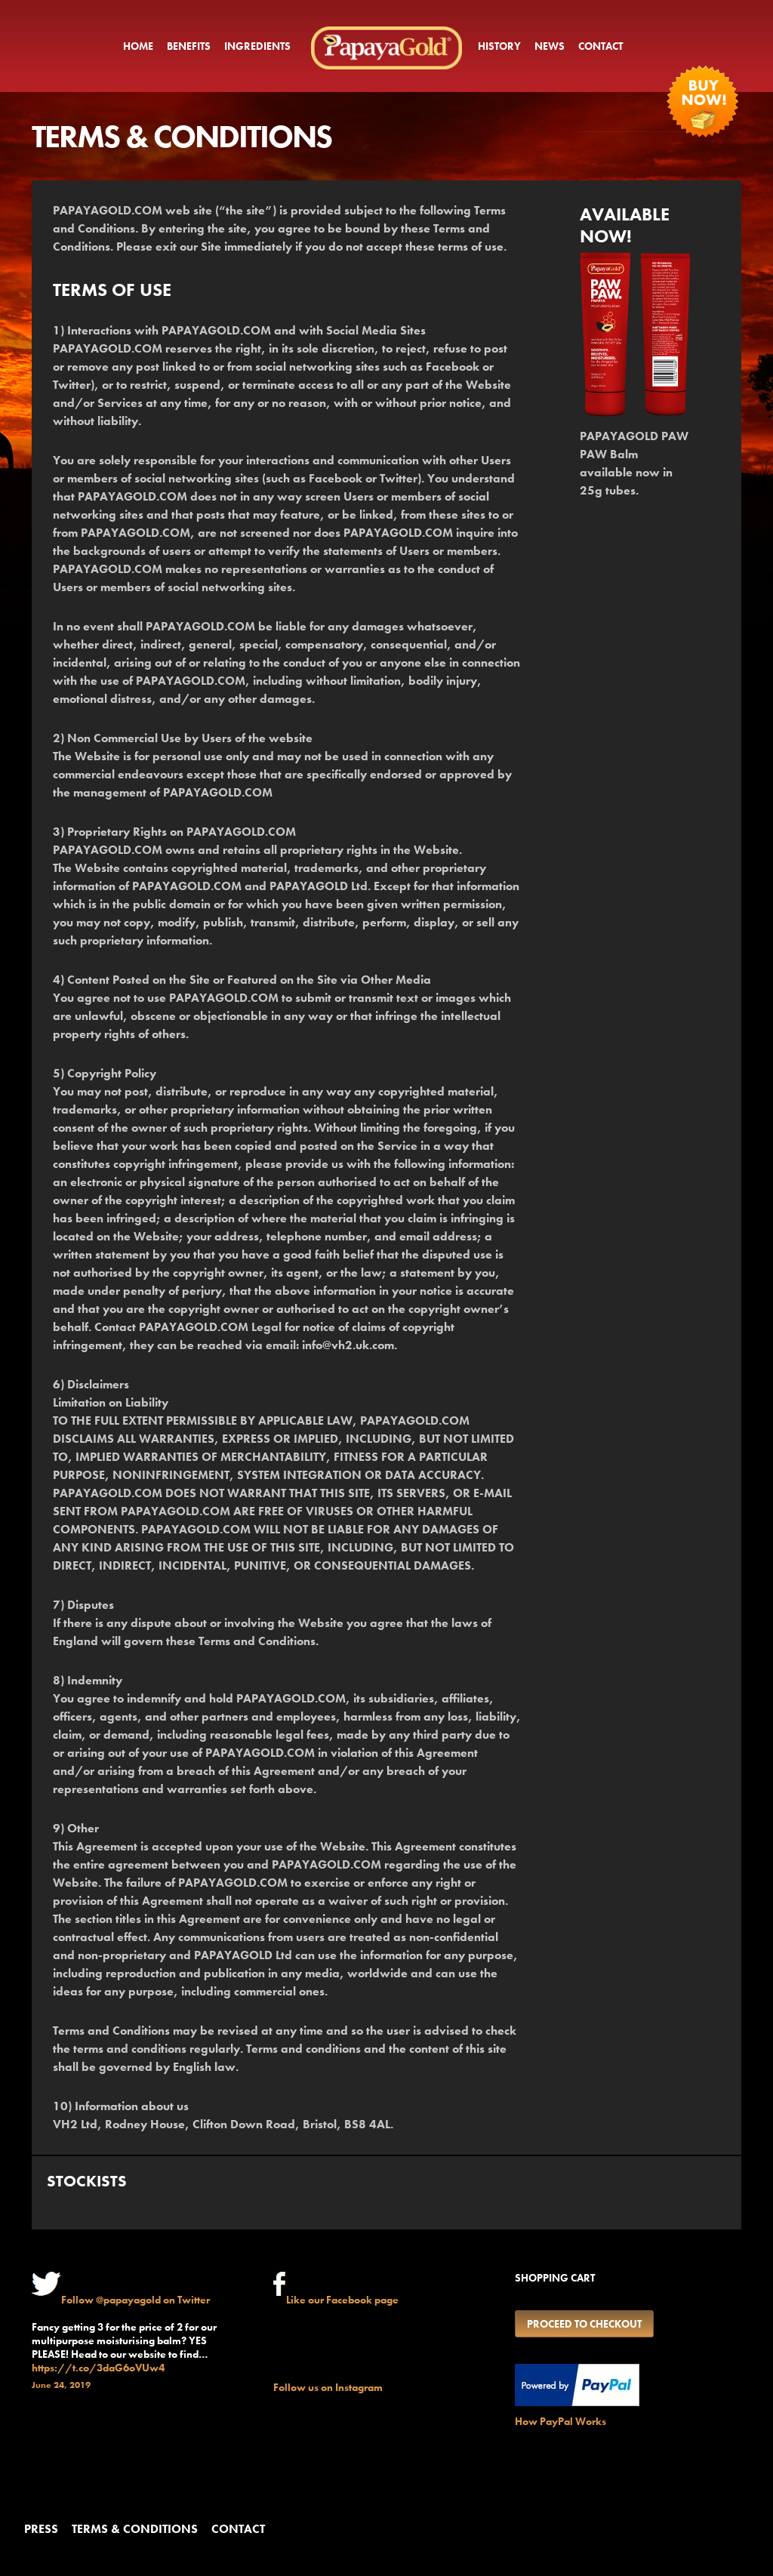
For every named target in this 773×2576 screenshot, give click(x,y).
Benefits (189, 46)
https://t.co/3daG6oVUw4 (98, 2367)
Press (41, 2529)
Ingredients (257, 46)
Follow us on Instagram (328, 2387)
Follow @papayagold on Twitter (135, 2299)
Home (138, 46)
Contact (600, 46)
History (499, 46)
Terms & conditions (135, 2529)
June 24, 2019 (61, 2385)
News (549, 46)
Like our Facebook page (342, 2299)
